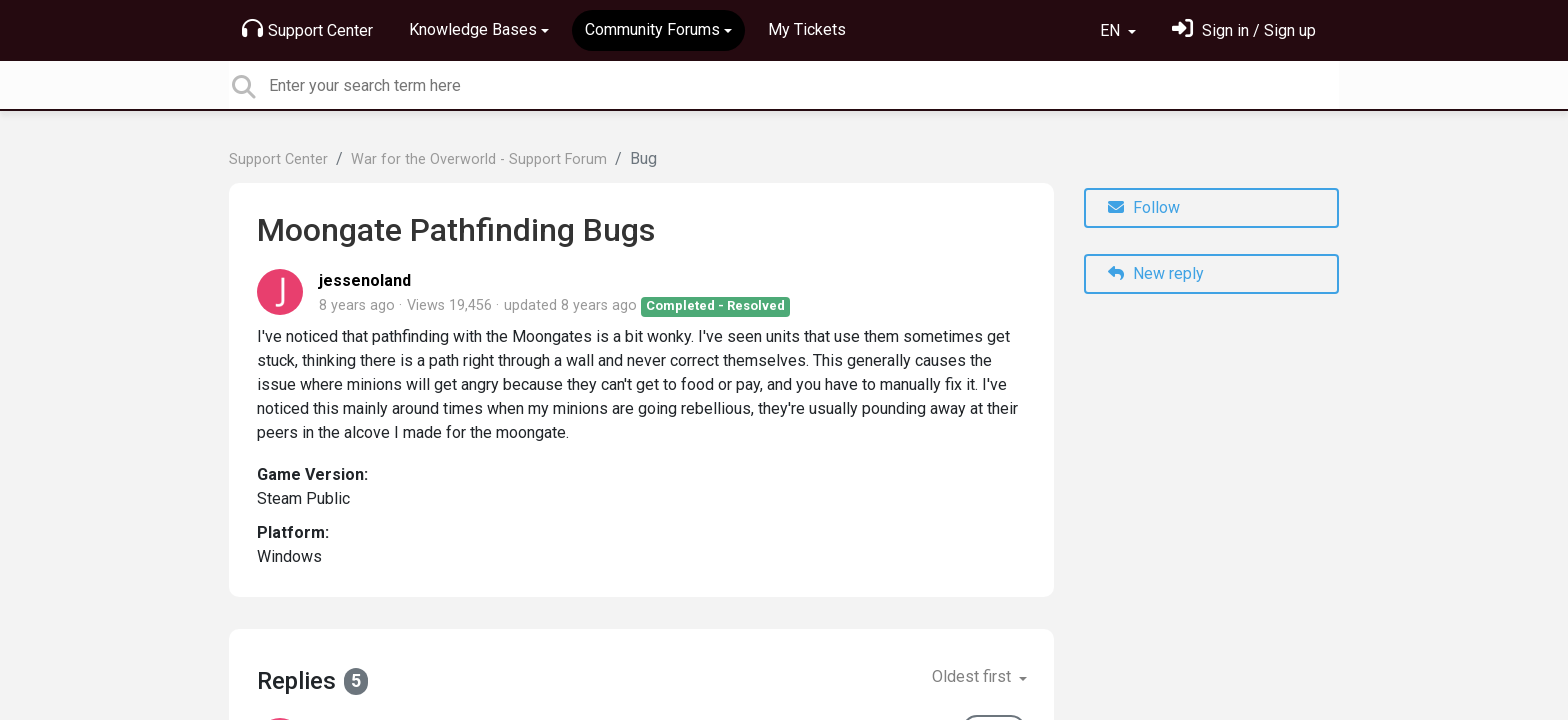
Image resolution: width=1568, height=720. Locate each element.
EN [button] (1112, 30)
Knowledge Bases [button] (473, 29)
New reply (1156, 273)
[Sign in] (1244, 30)
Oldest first (973, 676)
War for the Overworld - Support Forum (479, 159)
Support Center (307, 29)
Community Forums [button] (652, 29)
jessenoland (365, 280)
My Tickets (807, 29)
